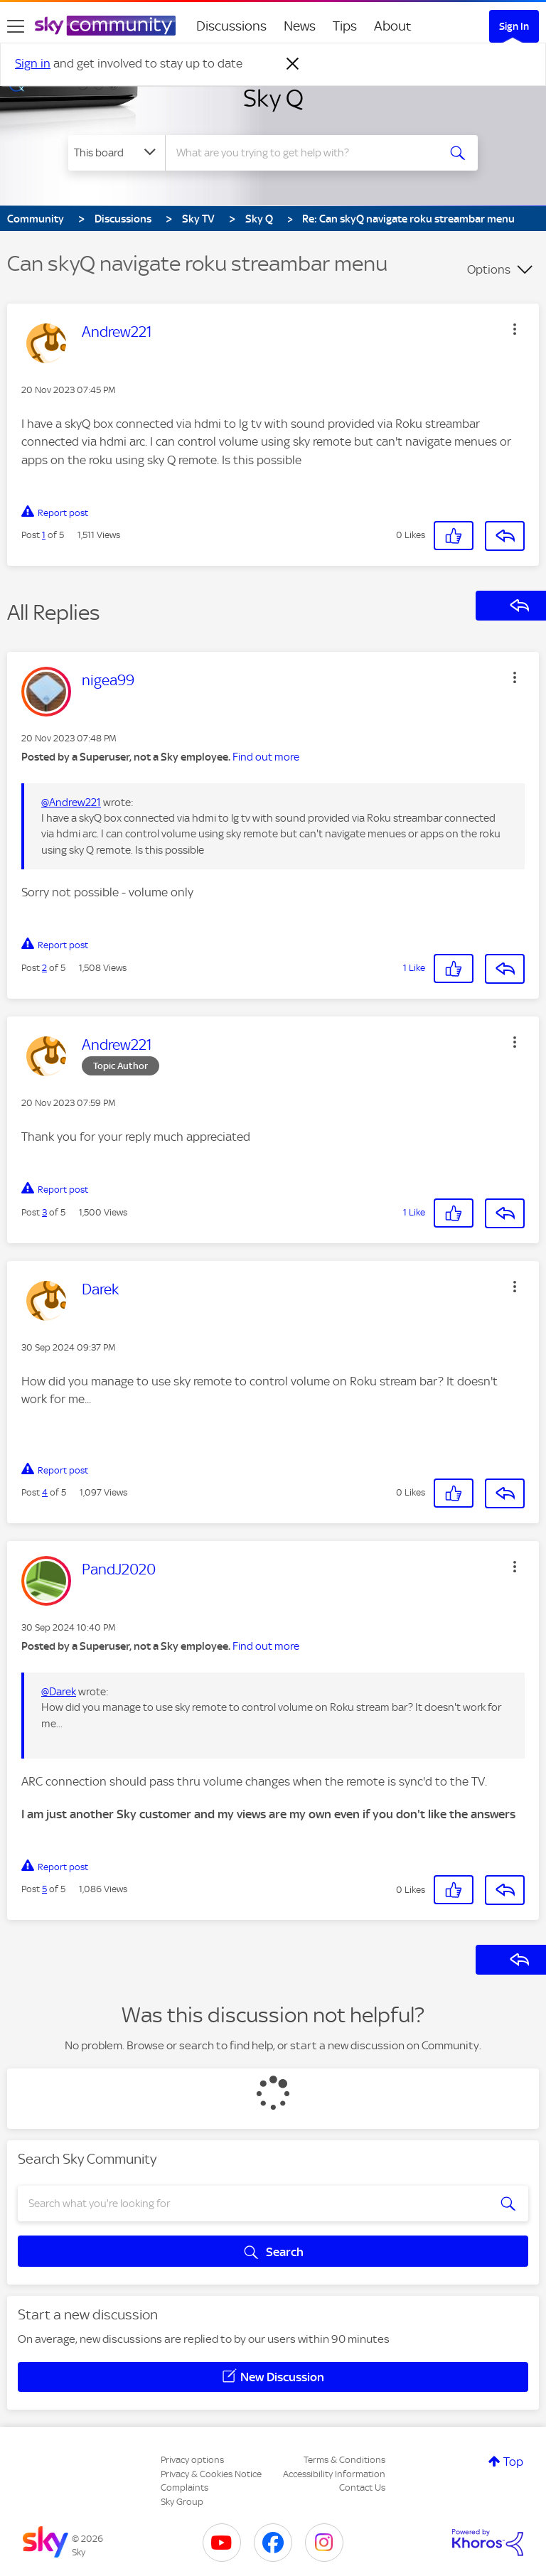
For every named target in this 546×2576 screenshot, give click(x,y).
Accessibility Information (334, 2474)
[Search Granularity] (116, 153)
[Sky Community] (105, 25)
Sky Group (182, 2501)
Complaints (184, 2487)
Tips (345, 26)
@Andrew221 (71, 802)
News (300, 26)
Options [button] (488, 269)
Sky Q (273, 98)
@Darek (58, 1691)
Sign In (514, 26)
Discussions (231, 26)
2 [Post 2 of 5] (44, 967)
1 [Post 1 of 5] (44, 535)
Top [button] (513, 2461)
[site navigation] (15, 26)
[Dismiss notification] (293, 64)
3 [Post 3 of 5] (44, 1212)
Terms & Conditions (344, 2459)
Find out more (265, 757)
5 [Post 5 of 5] (44, 1889)
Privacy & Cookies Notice (211, 2474)
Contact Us (362, 2487)
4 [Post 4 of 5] (45, 1492)
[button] (515, 329)
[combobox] (306, 153)
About (393, 26)
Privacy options (192, 2459)
